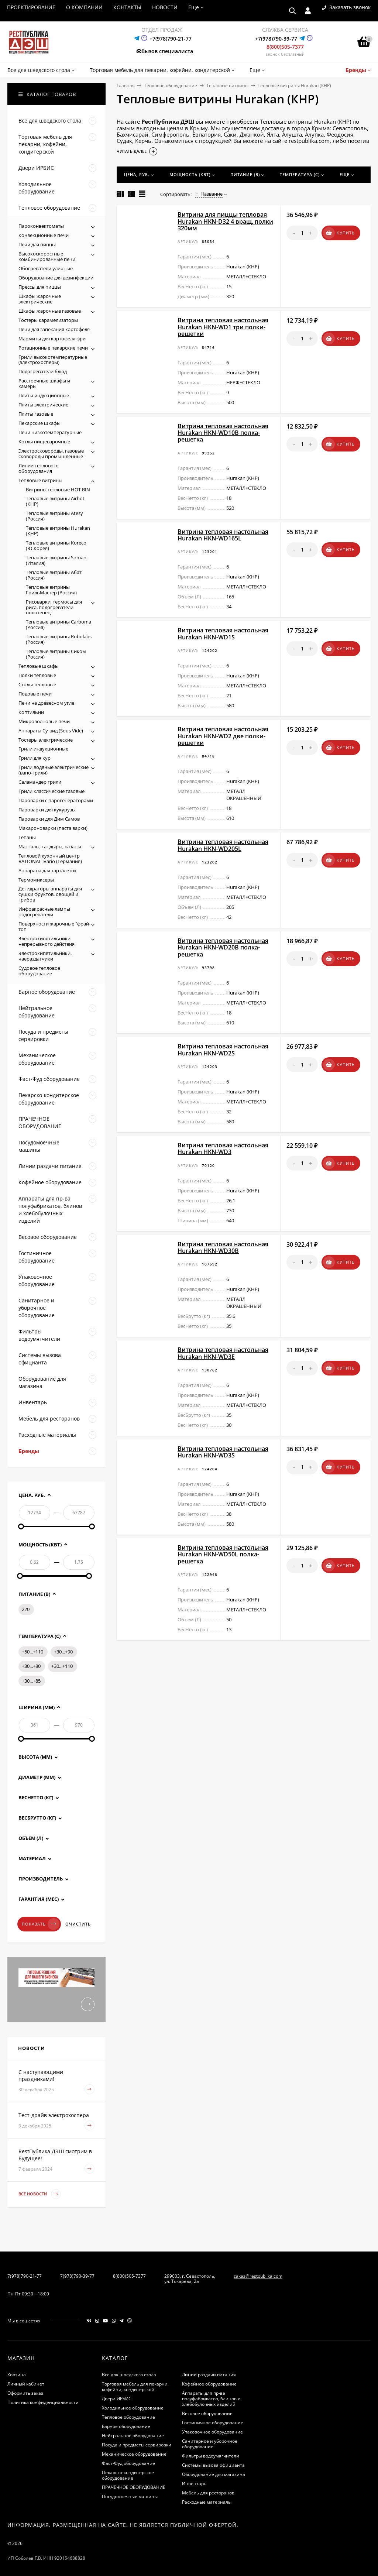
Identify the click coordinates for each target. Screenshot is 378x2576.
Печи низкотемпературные (50, 432)
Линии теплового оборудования (38, 468)
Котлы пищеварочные (44, 441)
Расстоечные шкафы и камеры (44, 383)
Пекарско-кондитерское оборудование (128, 2475)
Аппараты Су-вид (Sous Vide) (50, 730)
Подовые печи (35, 693)
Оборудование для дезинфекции (55, 277)
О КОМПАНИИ (84, 7)
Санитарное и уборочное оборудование (209, 2444)
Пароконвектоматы (41, 226)
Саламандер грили (39, 782)
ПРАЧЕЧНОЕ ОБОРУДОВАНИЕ (133, 2487)
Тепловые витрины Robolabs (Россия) (59, 639)
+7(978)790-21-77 (171, 38)
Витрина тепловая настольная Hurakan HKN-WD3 (223, 1148)
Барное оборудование (126, 2426)
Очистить (78, 1924)
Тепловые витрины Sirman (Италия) (56, 560)
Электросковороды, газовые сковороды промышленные (51, 453)
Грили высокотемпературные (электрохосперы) (52, 360)
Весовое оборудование (207, 2413)
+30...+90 (63, 1651)
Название (209, 194)
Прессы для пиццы (39, 287)
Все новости (39, 2194)
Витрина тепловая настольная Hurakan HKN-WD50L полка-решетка (223, 1554)
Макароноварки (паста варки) (52, 828)
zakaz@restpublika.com (258, 2276)
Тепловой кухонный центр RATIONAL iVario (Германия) (50, 858)
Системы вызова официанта (213, 2465)
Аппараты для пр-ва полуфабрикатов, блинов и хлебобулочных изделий (211, 2398)
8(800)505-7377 (285, 46)
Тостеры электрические (45, 739)
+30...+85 (31, 1680)
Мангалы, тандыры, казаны (49, 846)
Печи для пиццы (37, 244)
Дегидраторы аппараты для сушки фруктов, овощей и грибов (50, 894)
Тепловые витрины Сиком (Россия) (56, 654)
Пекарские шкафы (39, 423)
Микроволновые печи (44, 721)
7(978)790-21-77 (24, 2276)
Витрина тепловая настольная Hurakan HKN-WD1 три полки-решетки (223, 327)
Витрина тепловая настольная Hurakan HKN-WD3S (223, 1452)
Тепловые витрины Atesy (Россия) (54, 516)
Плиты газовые (35, 414)
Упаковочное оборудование (212, 2432)
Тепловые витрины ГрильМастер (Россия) (51, 590)
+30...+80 (31, 1666)
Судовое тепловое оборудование (39, 971)
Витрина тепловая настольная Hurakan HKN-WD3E (223, 1353)
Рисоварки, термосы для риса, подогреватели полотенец (54, 607)
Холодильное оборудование (133, 2408)
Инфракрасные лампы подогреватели (44, 912)
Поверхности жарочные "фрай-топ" (54, 926)
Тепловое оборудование (170, 85)
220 (26, 1609)
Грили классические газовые (51, 791)
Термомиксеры (36, 879)
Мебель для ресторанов (208, 2493)
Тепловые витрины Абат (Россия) (54, 575)
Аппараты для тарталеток (47, 870)
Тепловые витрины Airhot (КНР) (55, 501)
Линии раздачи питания (209, 2374)
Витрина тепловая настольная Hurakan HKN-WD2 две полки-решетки (223, 736)
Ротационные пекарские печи (53, 347)
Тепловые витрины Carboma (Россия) (58, 624)
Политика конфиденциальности (43, 2402)
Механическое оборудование (134, 2454)
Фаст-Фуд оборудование (128, 2463)
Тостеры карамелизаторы (48, 320)
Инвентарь (194, 2483)
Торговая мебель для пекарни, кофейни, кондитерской (135, 2387)
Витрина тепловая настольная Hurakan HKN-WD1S (223, 633)
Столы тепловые (37, 684)
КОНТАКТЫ (127, 7)
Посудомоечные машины (130, 2496)
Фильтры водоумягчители (210, 2456)
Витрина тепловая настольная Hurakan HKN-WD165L (223, 535)
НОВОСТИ (165, 7)
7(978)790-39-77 (77, 2276)
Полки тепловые (37, 675)
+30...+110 (62, 1666)
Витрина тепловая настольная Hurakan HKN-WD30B (223, 1247)
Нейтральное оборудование (133, 2435)
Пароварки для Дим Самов (49, 818)
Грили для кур (34, 758)
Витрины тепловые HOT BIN (58, 489)
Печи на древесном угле (46, 703)
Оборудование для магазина (213, 2474)
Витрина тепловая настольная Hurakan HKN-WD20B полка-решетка (223, 947)
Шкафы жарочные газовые (49, 311)
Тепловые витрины (227, 85)
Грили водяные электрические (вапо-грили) (53, 770)
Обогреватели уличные (45, 268)
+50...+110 (32, 1651)
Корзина (16, 2374)
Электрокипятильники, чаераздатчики (45, 956)
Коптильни (31, 712)
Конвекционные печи (43, 235)
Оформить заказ (25, 2393)
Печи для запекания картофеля (54, 329)
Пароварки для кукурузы (47, 809)
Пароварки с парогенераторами (55, 800)
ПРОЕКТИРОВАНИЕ (31, 7)
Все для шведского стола (129, 2374)
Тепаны (27, 837)
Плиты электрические (43, 404)
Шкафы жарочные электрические (39, 299)
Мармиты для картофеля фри (52, 338)
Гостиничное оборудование (212, 2422)
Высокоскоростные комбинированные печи (46, 256)
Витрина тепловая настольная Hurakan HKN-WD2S (223, 1049)
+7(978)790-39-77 (276, 38)
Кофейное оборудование (209, 2384)
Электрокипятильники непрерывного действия (46, 941)
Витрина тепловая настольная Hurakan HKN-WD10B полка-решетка (223, 433)
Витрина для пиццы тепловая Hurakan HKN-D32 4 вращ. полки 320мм (225, 221)
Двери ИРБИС (116, 2398)
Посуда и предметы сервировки (136, 2445)
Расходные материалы (206, 2502)
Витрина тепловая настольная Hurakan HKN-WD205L (223, 845)
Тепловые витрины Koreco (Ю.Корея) (56, 545)
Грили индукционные (43, 748)
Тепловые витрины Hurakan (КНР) (58, 531)
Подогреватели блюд (42, 371)
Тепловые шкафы (38, 666)
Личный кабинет (25, 2384)
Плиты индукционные (43, 395)
